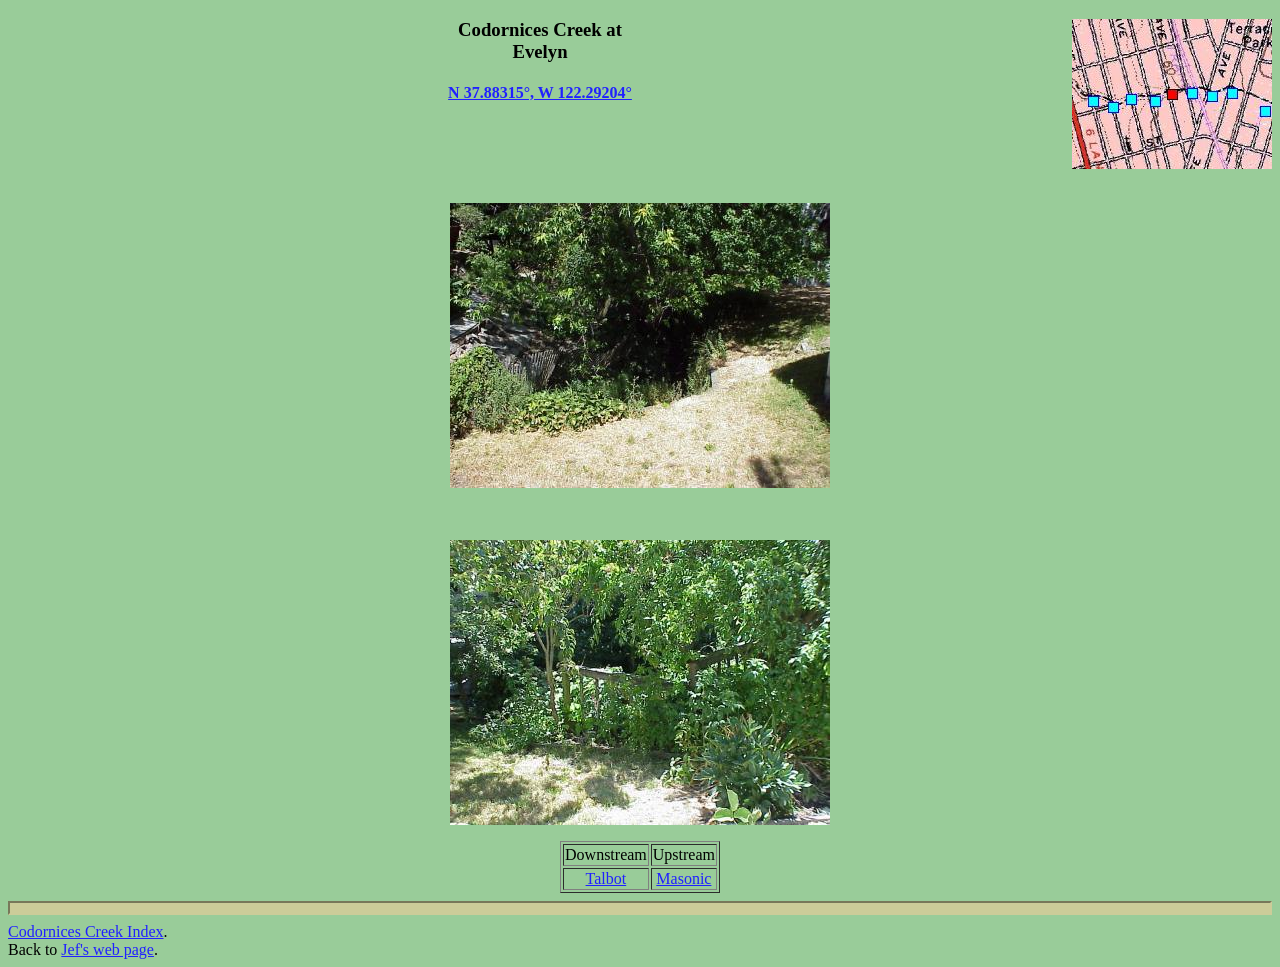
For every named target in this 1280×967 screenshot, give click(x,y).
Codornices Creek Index (86, 931)
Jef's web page (107, 949)
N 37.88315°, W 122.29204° (540, 92)
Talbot (606, 878)
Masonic (683, 878)
